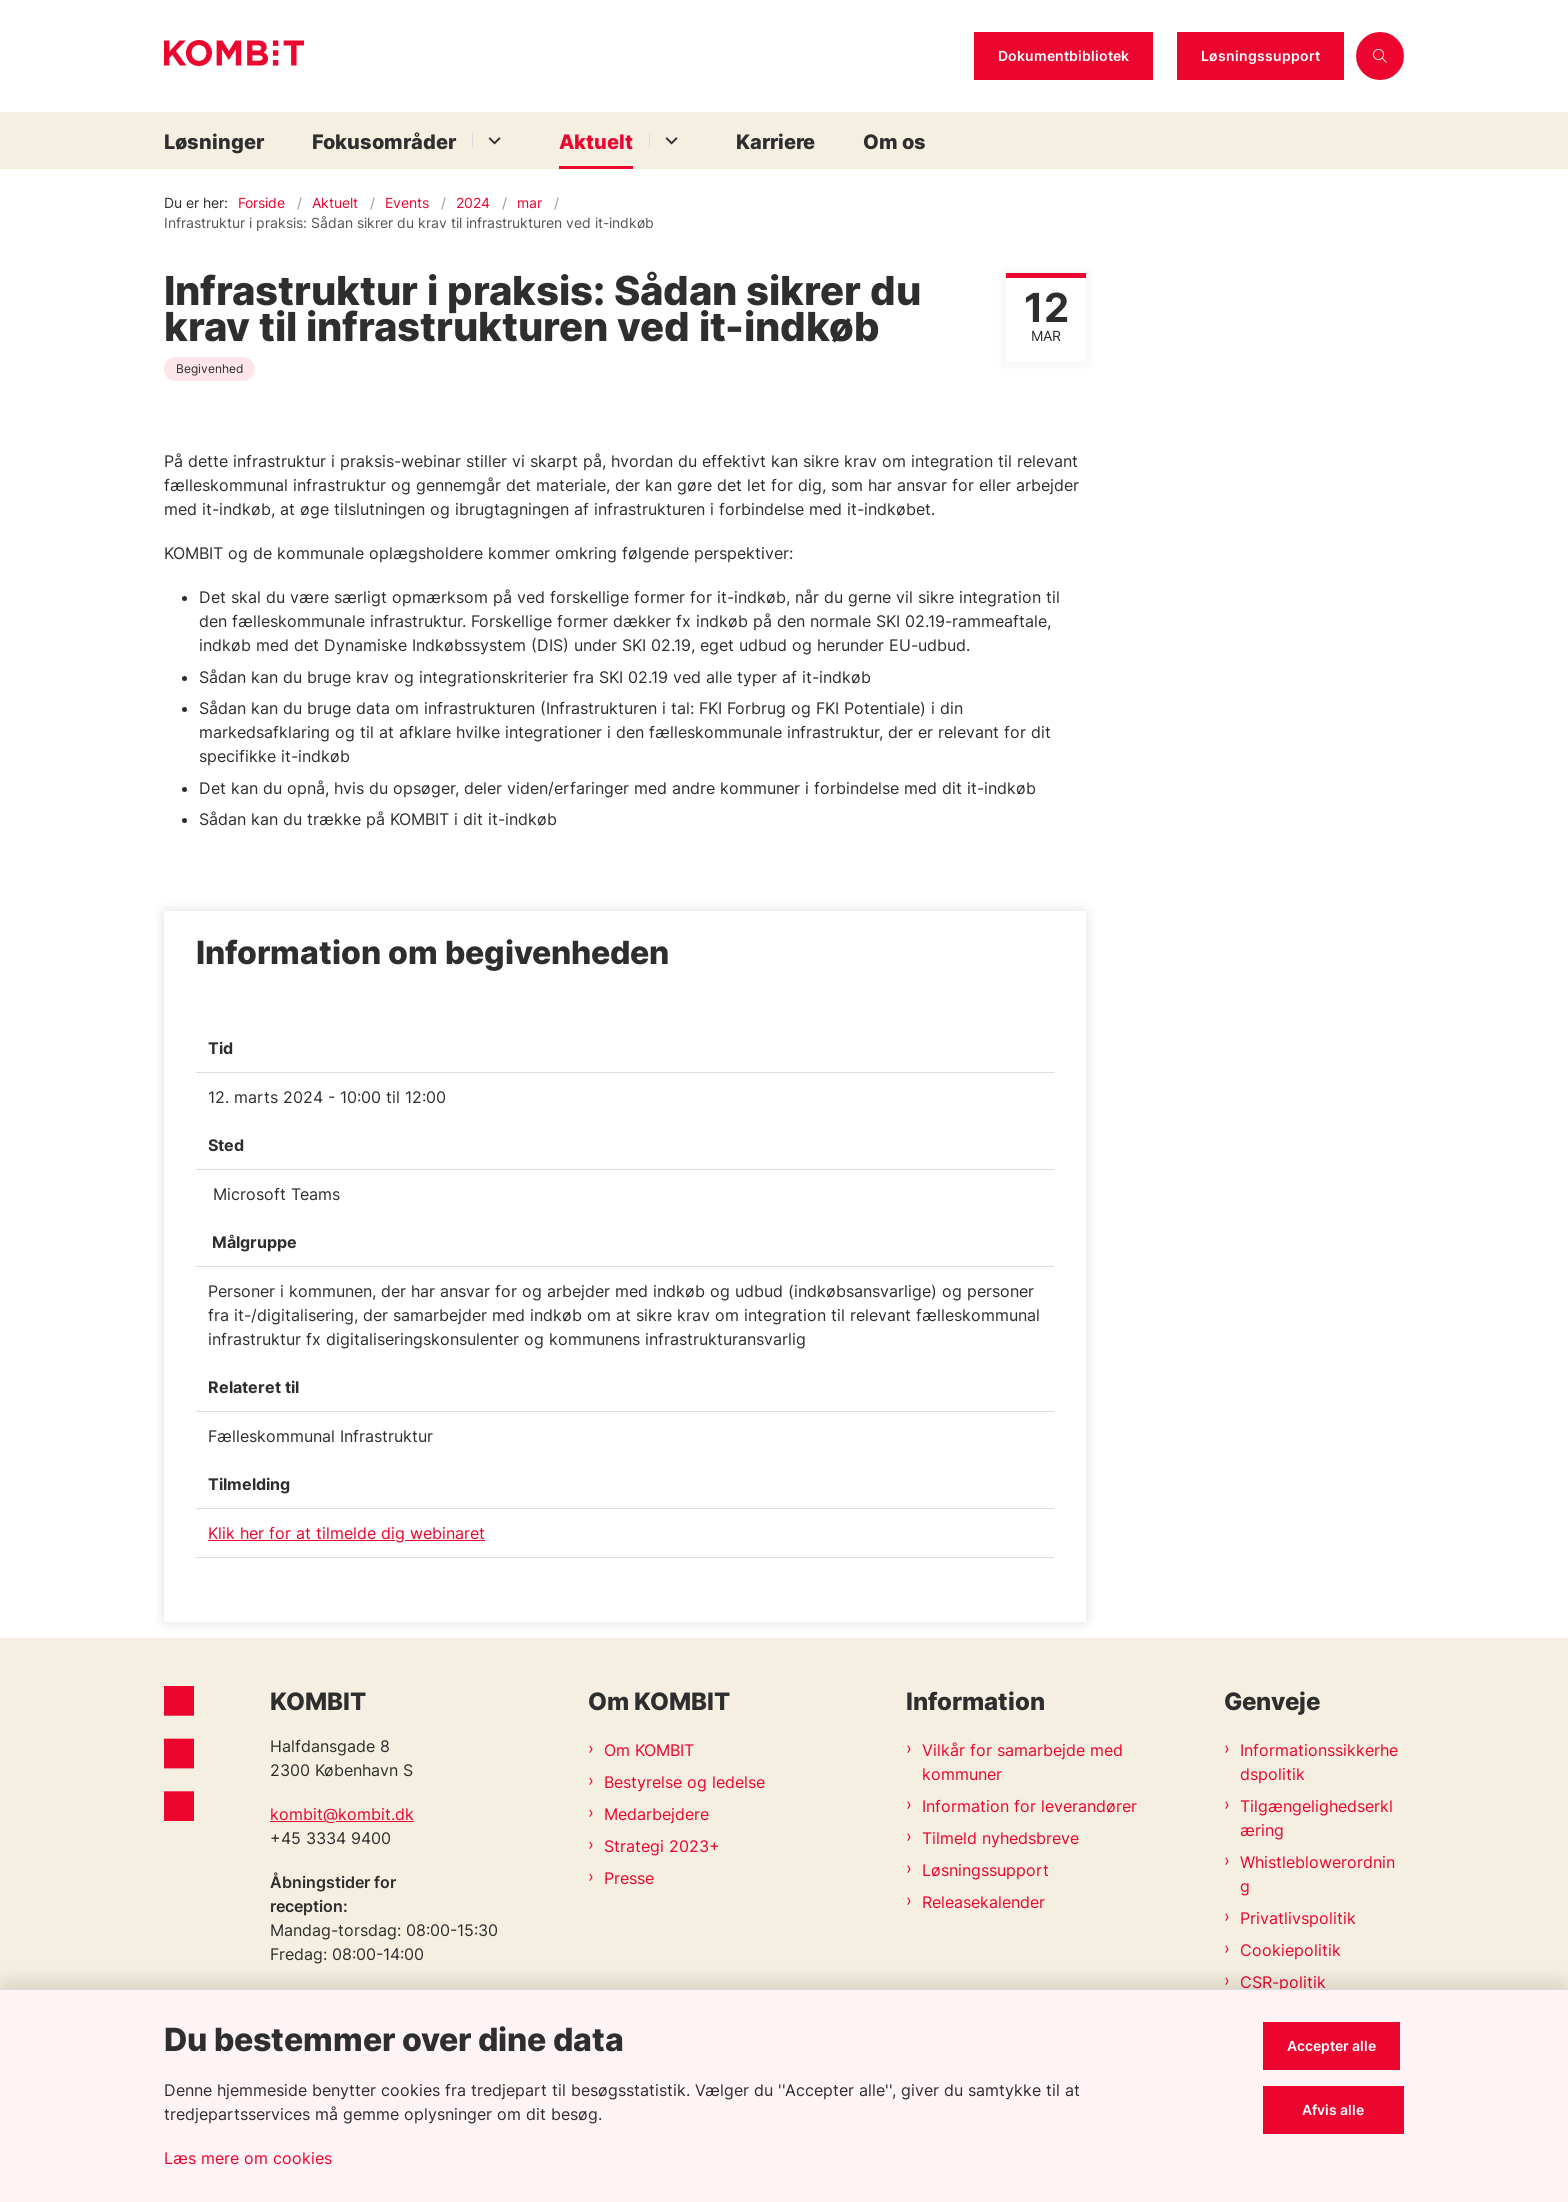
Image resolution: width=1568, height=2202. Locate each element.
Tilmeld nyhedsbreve (1000, 1838)
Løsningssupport (1260, 55)
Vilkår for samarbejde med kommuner (1022, 1762)
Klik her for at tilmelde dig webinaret (346, 1533)
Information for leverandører (1029, 1806)
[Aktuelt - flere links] (668, 140)
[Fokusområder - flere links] (491, 140)
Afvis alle (1336, 2109)
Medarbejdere (656, 1814)
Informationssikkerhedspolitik (1319, 1762)
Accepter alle (1335, 2045)
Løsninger (214, 142)
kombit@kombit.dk (342, 1814)
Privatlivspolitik (1298, 1918)
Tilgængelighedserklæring (1316, 1818)
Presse (629, 1878)
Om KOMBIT (649, 1750)
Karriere (775, 142)
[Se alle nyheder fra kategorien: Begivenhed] (211, 367)
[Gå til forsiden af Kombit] (563, 55)
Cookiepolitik (1290, 1950)
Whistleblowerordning (1317, 1874)
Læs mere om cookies (248, 2158)
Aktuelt (596, 142)
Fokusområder (384, 142)
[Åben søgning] (1380, 56)
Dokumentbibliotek (1063, 55)
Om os (894, 142)
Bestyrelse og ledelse (684, 1782)
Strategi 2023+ (662, 1846)
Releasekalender (983, 1902)
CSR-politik (1283, 1982)
